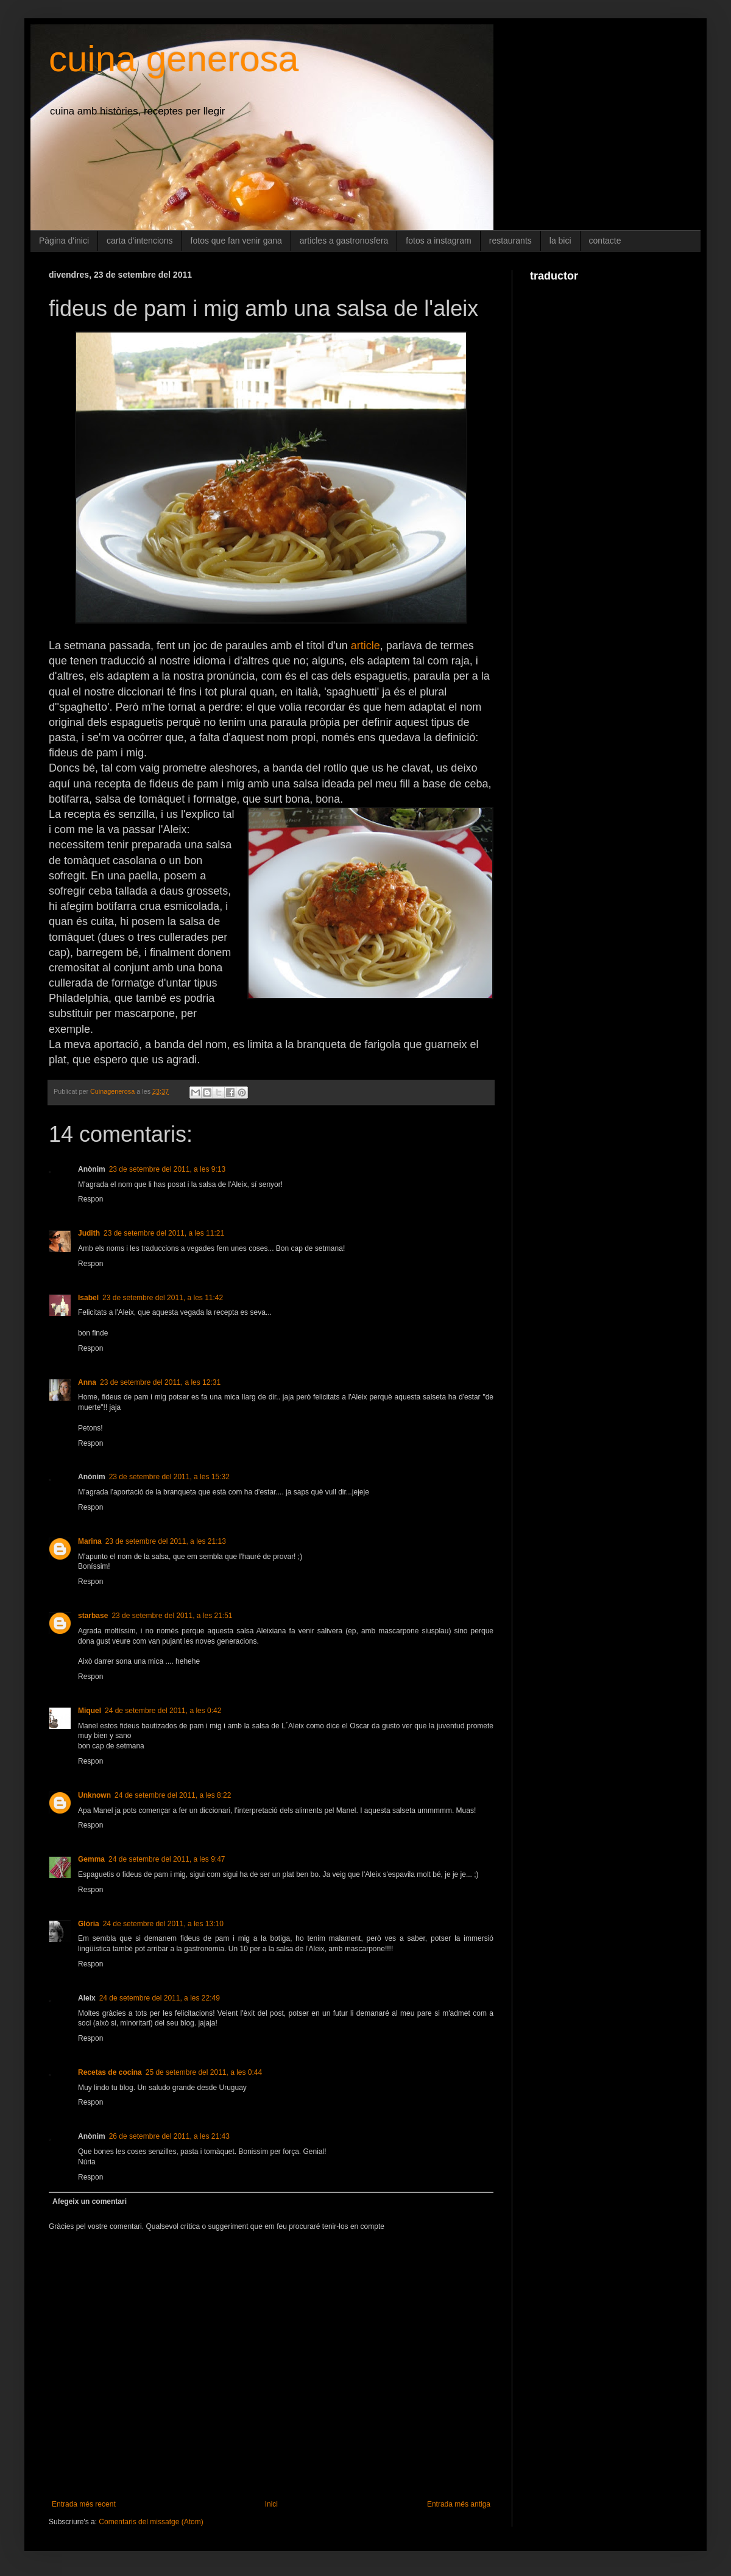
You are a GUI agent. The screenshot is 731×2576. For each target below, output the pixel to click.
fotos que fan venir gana (236, 240)
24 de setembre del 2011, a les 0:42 (163, 1710)
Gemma (91, 1859)
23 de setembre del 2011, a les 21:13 (165, 1541)
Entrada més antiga (458, 2504)
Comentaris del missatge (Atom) (151, 2522)
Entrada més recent (84, 2504)
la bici (560, 240)
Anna (87, 1382)
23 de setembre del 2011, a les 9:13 (167, 1169)
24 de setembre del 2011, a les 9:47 (166, 1859)
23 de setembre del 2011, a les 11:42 (162, 1297)
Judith (89, 1233)
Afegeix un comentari (89, 2201)
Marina (90, 1541)
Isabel (88, 1297)
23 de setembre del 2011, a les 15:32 (169, 1477)
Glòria (88, 1924)
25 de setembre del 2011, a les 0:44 (204, 2072)
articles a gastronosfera (344, 240)
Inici (271, 2504)
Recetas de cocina (110, 2072)
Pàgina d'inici (64, 240)
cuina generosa (173, 58)
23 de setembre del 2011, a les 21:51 (171, 1615)
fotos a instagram (438, 240)
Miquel (89, 1710)
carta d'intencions (140, 240)
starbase (93, 1615)
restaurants (510, 240)
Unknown (94, 1795)
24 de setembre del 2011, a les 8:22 (173, 1795)
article (365, 645)
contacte (605, 240)
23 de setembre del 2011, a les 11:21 (164, 1233)
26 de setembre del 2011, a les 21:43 (169, 2136)
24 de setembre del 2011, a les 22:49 (159, 1998)
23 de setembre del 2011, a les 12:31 (160, 1382)
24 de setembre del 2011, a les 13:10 (163, 1924)
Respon (90, 1199)
